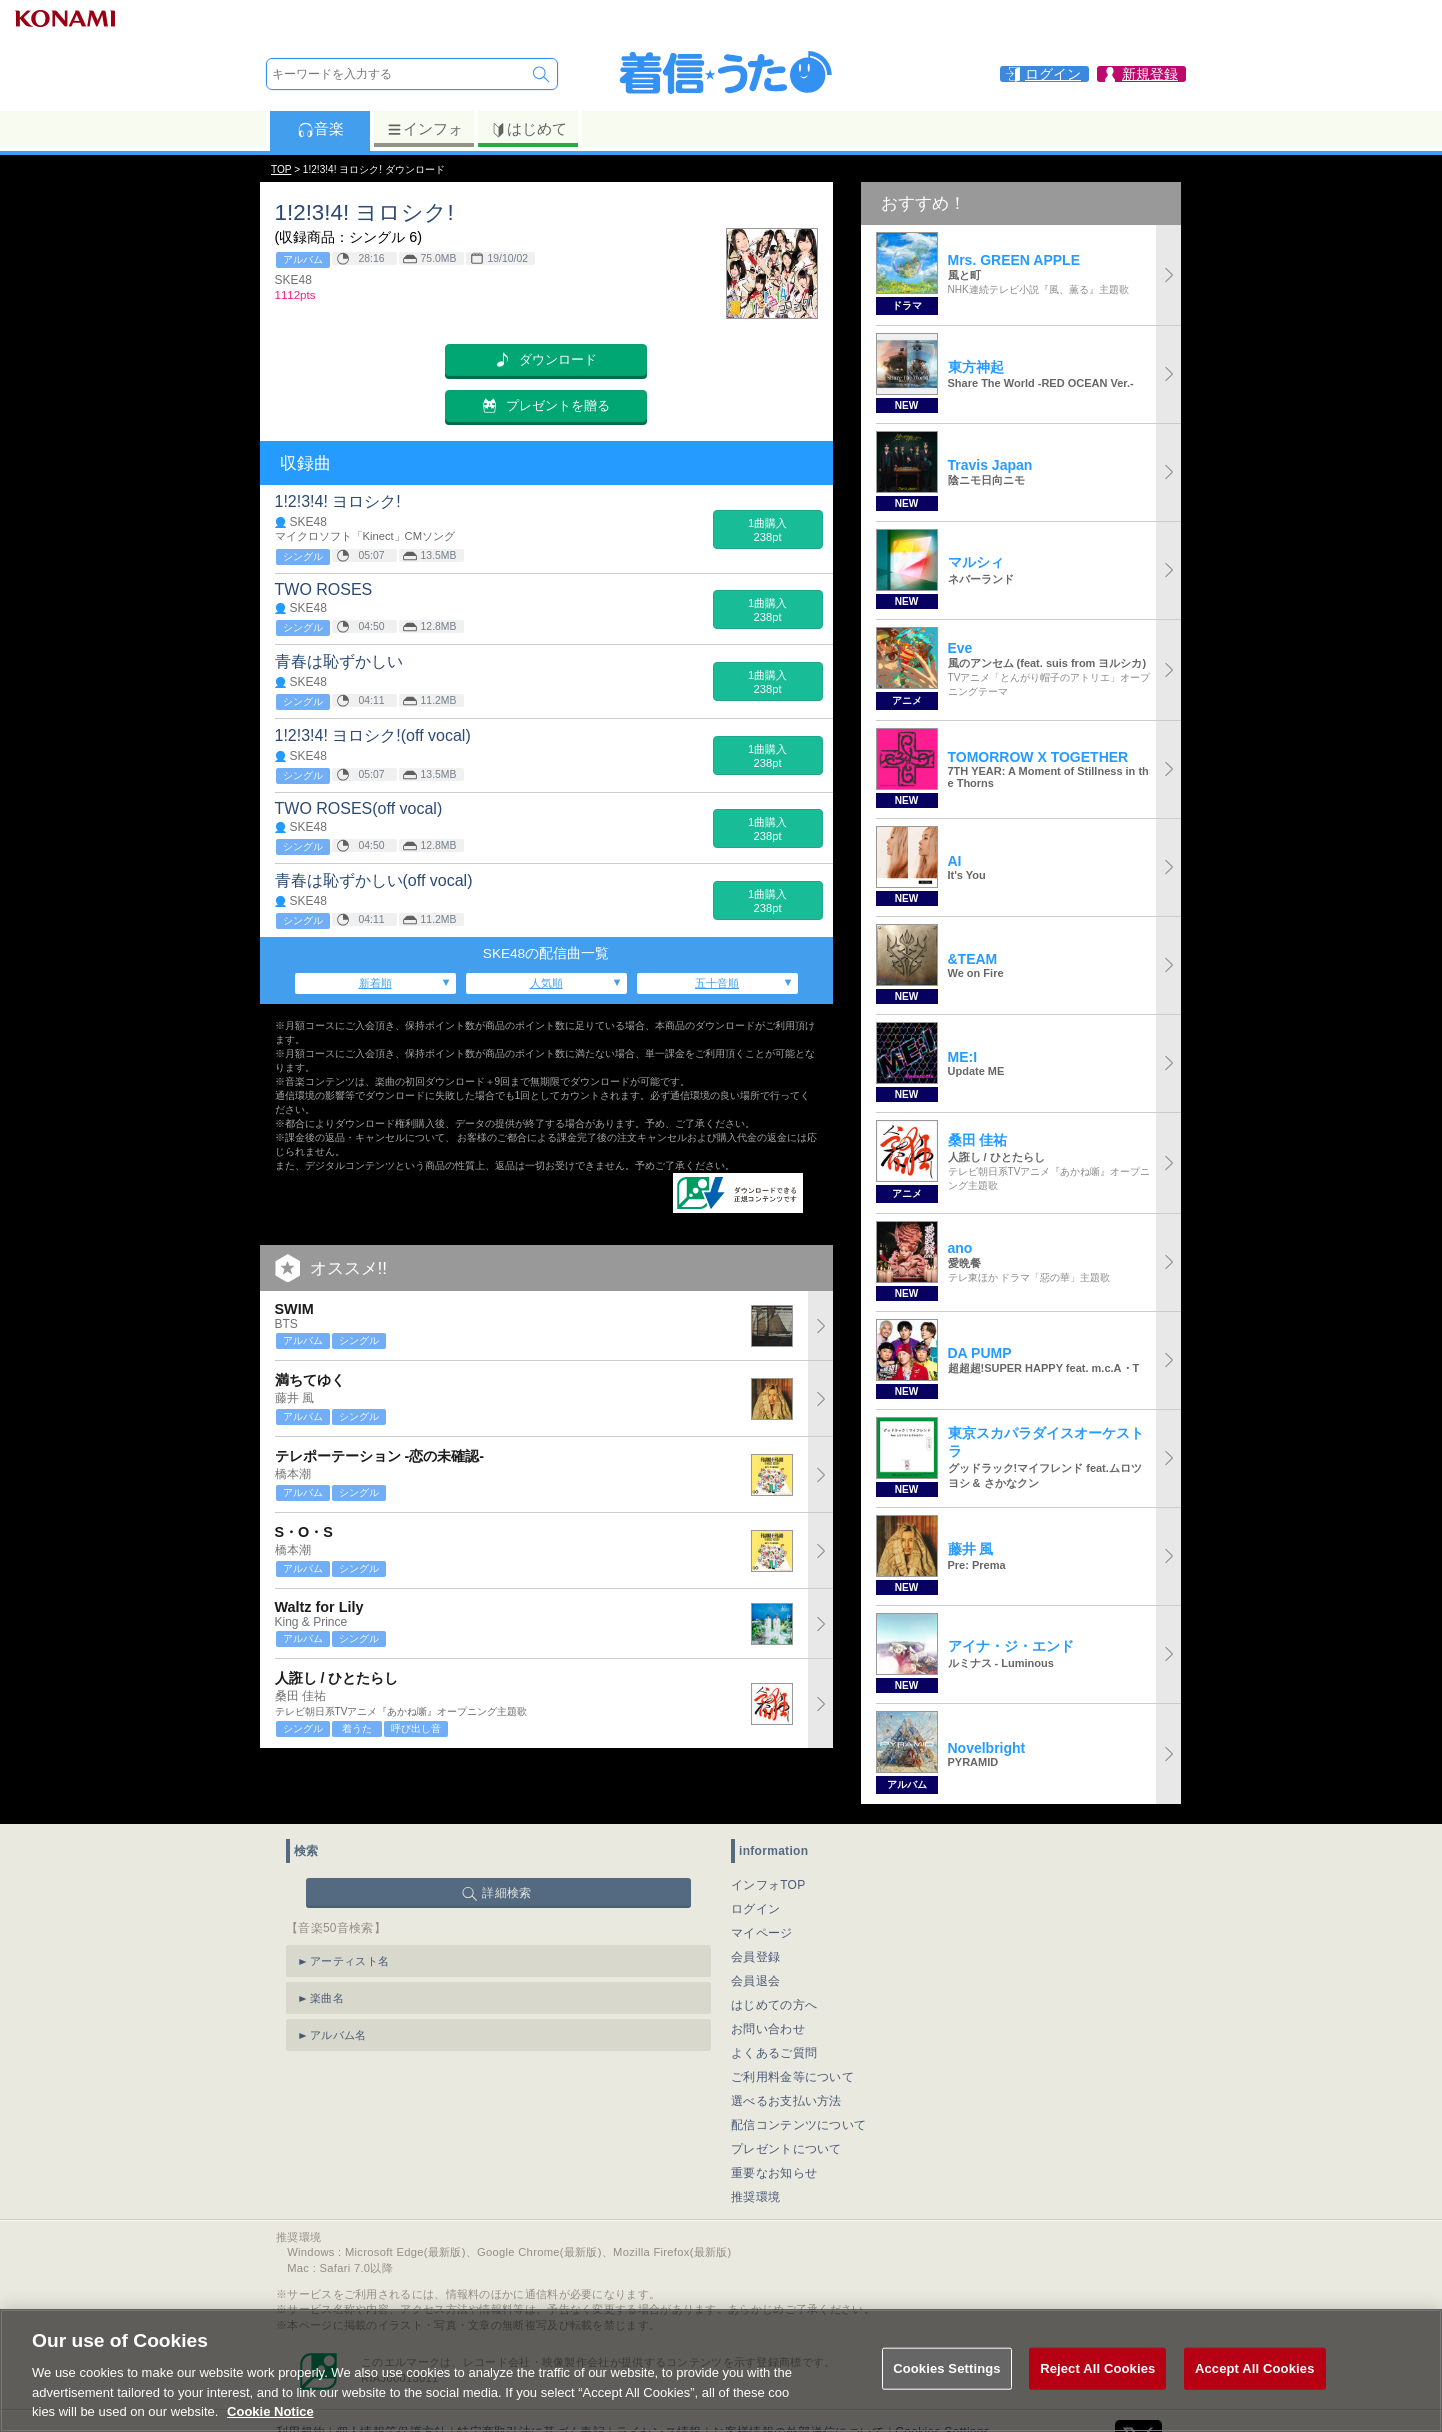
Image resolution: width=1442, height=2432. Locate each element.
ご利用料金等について (792, 2077)
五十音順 (717, 983)
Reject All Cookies (1097, 2399)
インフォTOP (768, 1885)
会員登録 (755, 1957)
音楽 (320, 129)
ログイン (755, 1909)
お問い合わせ (768, 2029)
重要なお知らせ (774, 2173)
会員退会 (755, 1981)
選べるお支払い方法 (786, 2101)
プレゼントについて (786, 2149)
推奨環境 (755, 2197)
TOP (281, 169)
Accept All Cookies (1255, 2399)
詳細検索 (506, 1893)
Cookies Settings (947, 2399)
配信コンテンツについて (798, 2125)
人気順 (546, 983)
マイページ (762, 1933)
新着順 (375, 983)
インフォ (424, 129)
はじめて (528, 129)
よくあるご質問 (774, 2053)
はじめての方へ (774, 2005)
